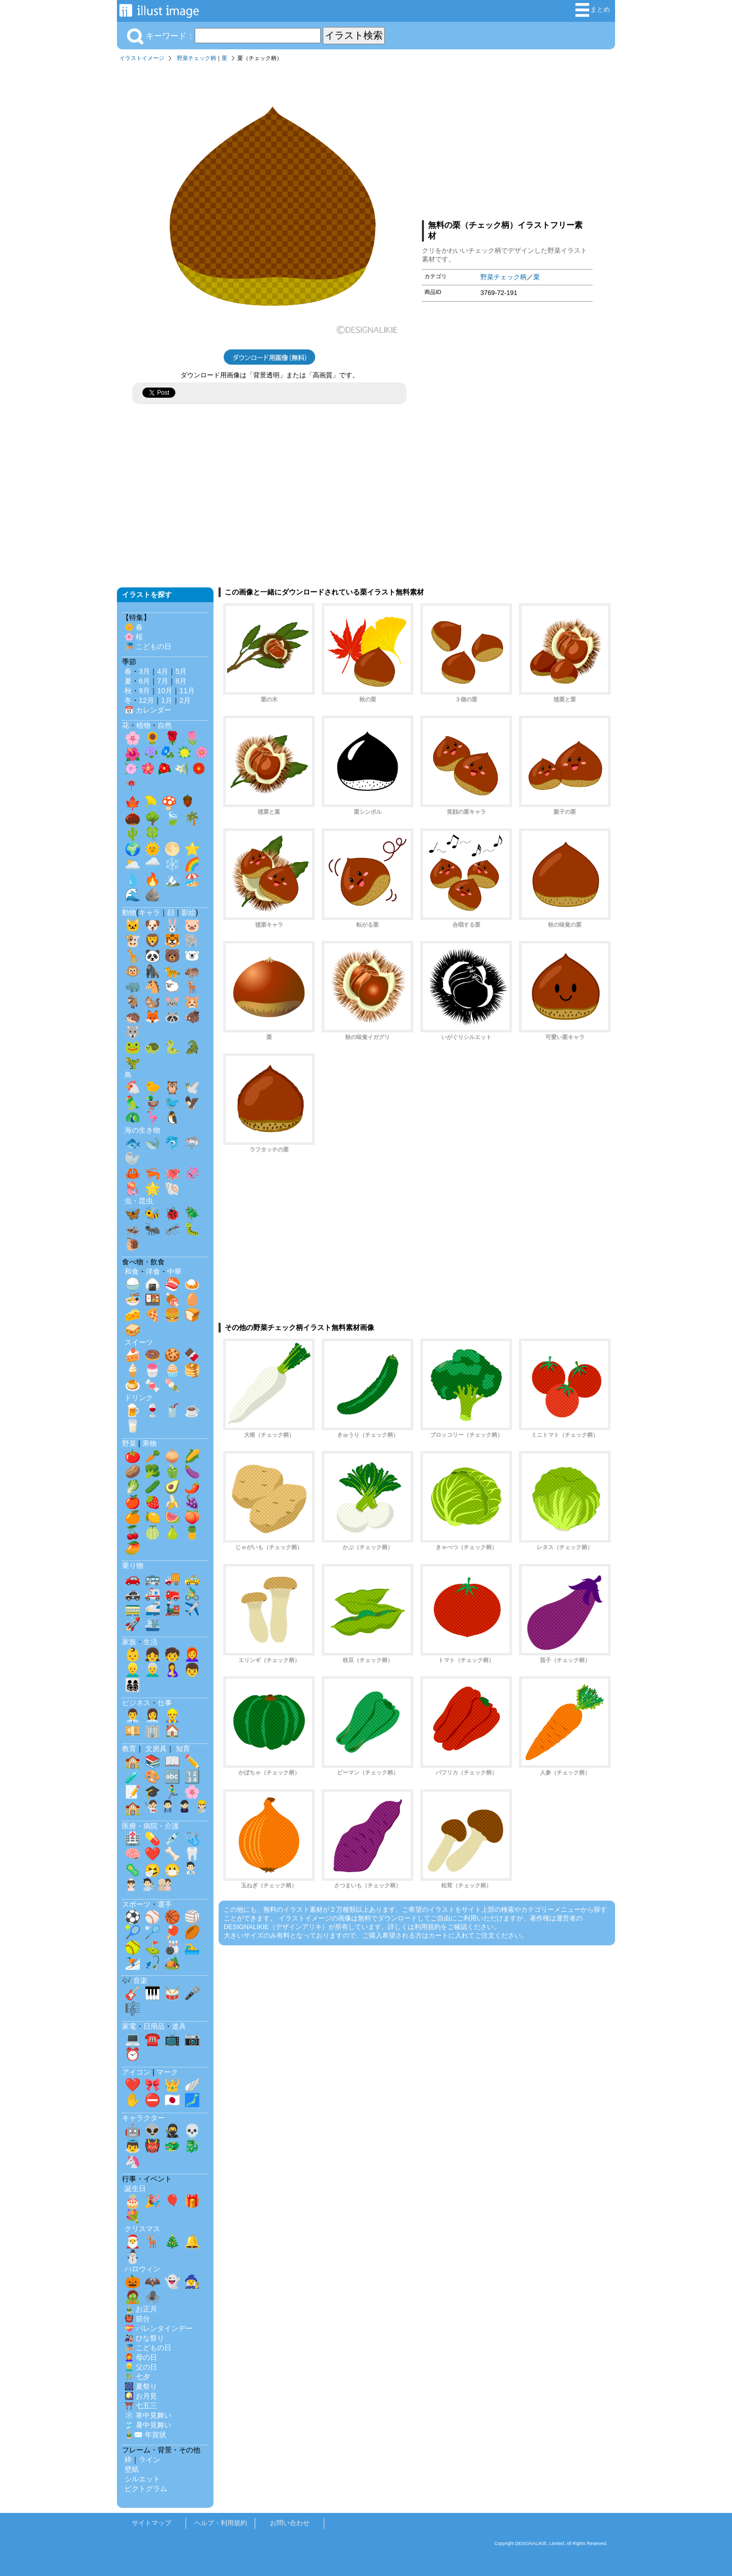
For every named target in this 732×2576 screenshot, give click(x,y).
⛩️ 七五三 (141, 2406)
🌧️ (152, 864)
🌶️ (192, 1486)
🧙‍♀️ (192, 2281)
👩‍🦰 (192, 1654)
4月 (162, 671)
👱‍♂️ (133, 1670)
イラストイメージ (141, 58)
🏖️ (192, 879)
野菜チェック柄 (196, 58)
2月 (185, 700)
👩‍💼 (152, 1715)
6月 (144, 681)
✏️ (192, 1761)
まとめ (592, 10)
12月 (146, 700)
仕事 (165, 1703)
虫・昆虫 (139, 1201)
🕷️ (152, 2297)
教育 (129, 1748)
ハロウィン (142, 2269)
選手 (165, 1904)
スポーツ (136, 1904)
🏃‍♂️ (172, 1792)
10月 (164, 691)
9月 (144, 691)
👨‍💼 (133, 1715)
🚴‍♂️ (192, 1593)
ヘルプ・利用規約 (220, 2523)
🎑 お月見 (141, 2396)
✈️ (192, 1609)
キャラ (149, 912)
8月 (181, 681)
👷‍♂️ (172, 1715)
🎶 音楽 (134, 1980)
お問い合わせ (290, 2523)
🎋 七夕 (137, 2377)
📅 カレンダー (148, 710)
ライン (149, 2459)
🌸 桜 (134, 637)
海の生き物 (142, 1130)
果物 (149, 1443)
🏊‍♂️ (192, 1947)
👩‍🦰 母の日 (141, 2357)
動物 (129, 912)
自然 (165, 725)
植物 (143, 725)
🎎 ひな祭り (144, 2338)
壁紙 (132, 2469)
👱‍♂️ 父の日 (141, 2367)
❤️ (152, 1854)
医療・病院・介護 (150, 1826)
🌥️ (133, 864)
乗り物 (132, 1565)
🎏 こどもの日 (148, 646)
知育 (183, 1748)
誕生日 (135, 2188)
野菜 (129, 1443)
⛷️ (133, 1963)
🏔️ (172, 879)
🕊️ (192, 1087)
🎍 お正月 (141, 2309)
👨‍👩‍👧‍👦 (133, 1685)
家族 (129, 1642)
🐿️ (152, 1001)
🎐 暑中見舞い (148, 2425)
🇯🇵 (172, 2100)
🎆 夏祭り (141, 2386)
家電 (129, 2026)
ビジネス (136, 1703)
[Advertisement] (507, 139)
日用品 (154, 2026)
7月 (162, 681)
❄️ (172, 864)
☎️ (152, 2039)
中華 (174, 1271)
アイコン (136, 2072)
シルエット (142, 2479)
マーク (167, 2072)
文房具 (156, 1748)
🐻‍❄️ (192, 956)
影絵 (188, 912)
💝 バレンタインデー (159, 2328)
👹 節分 (137, 2319)
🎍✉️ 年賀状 (145, 2435)
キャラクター (143, 2118)
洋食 (153, 1271)
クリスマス (142, 2229)
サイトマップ (151, 2523)
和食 (132, 1271)
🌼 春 (134, 627)
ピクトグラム (146, 2488)
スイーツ (139, 1342)
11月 (187, 691)
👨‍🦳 (152, 1670)
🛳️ (152, 1624)
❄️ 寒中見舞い (148, 2415)
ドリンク (139, 1398)
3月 (144, 671)
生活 (150, 1642)
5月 (181, 671)
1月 (166, 700)
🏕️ (172, 1963)
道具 (179, 2026)
